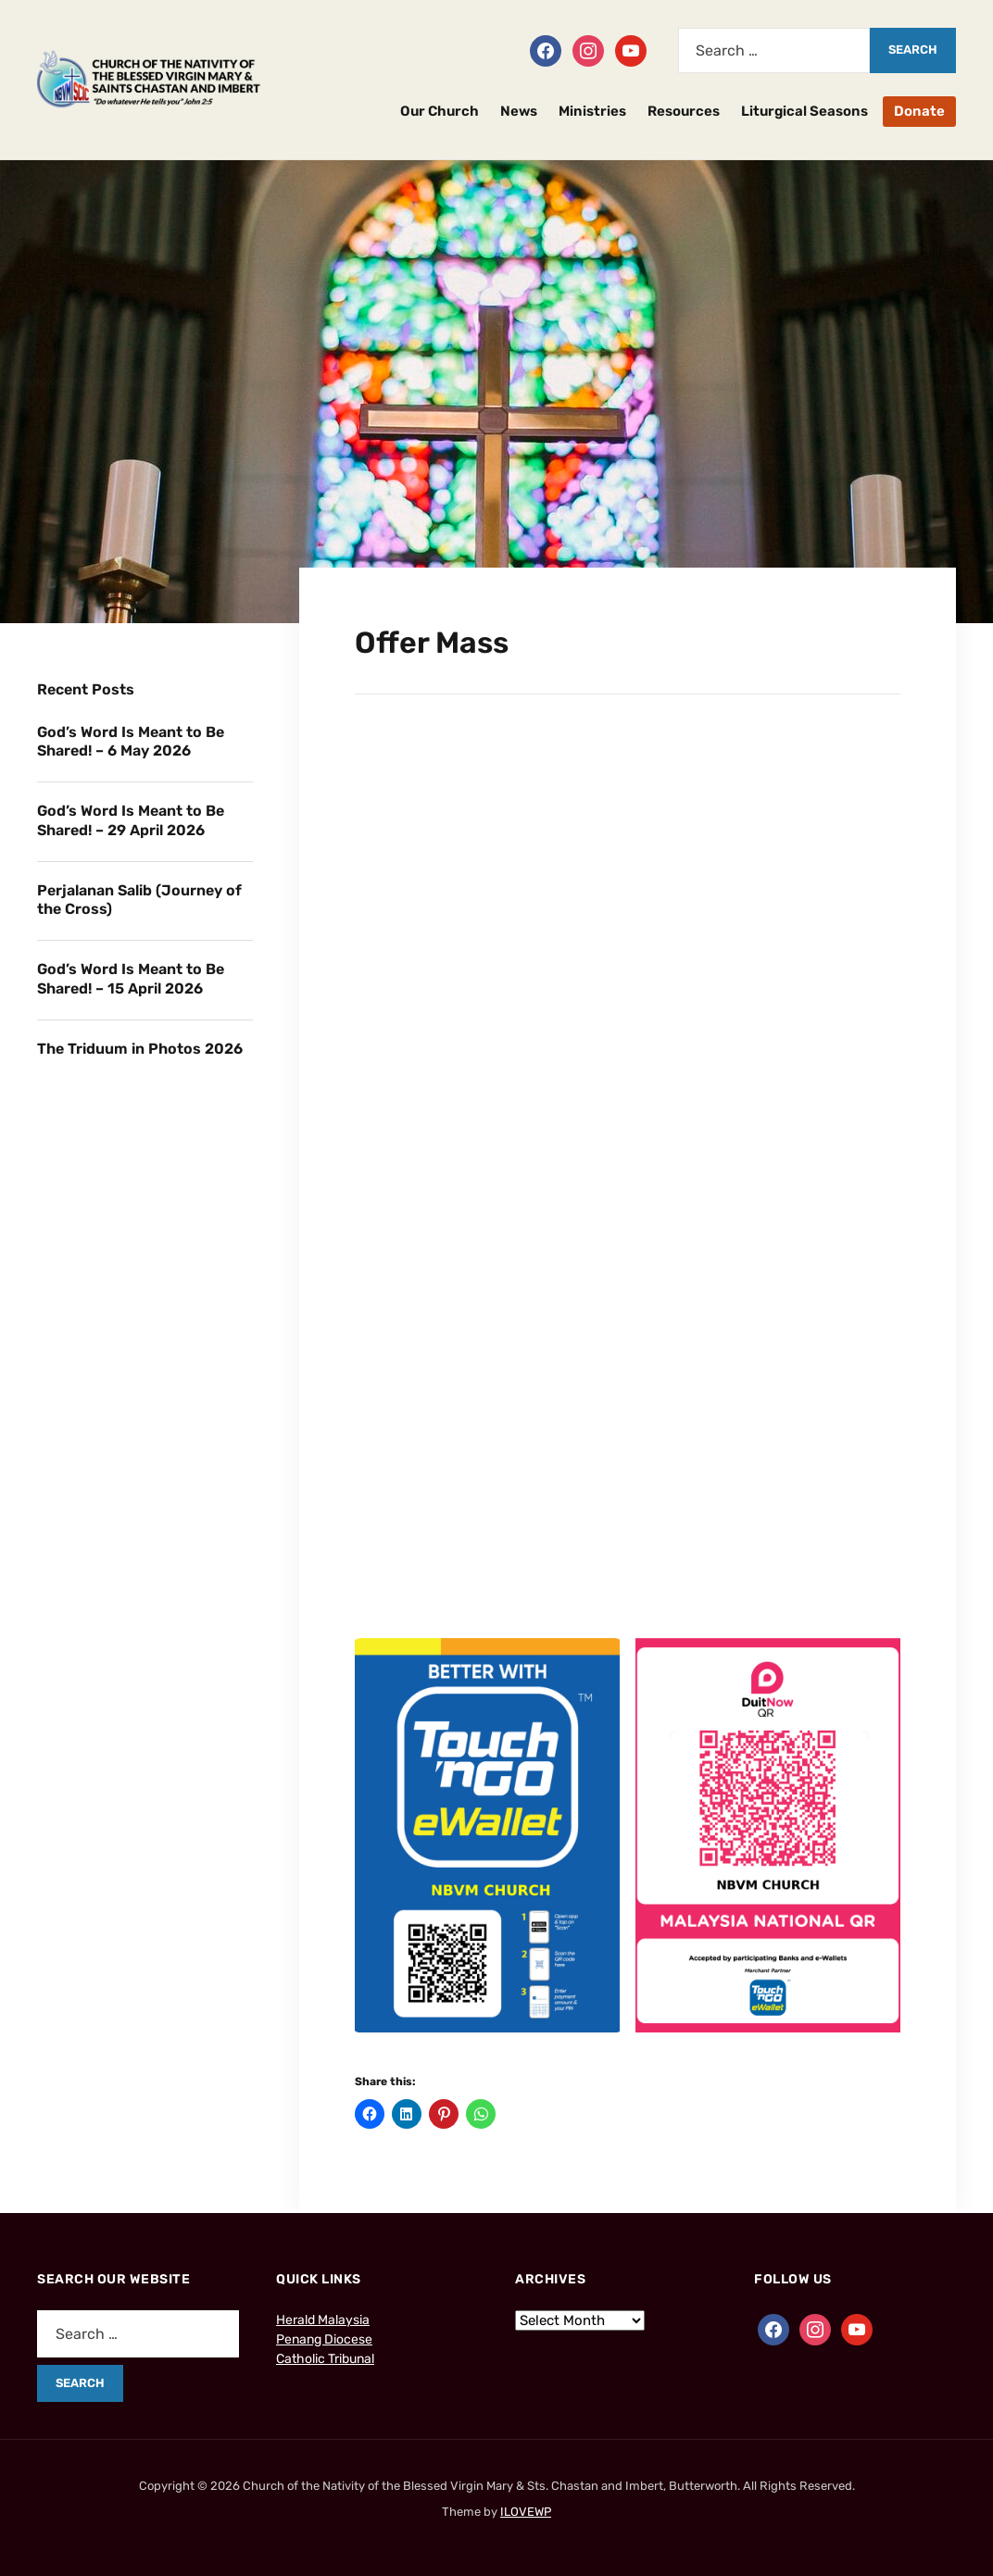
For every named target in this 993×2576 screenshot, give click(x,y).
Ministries (592, 111)
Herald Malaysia (323, 2320)
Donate (919, 111)
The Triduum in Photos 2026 (140, 1048)
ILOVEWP (525, 2512)
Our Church (439, 111)
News (518, 111)
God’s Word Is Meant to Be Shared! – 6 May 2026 (130, 741)
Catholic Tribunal (325, 2359)
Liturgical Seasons (804, 111)
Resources (683, 111)
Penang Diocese (324, 2339)
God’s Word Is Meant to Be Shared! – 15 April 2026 (130, 978)
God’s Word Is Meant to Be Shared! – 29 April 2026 (130, 820)
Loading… (627, 1185)
